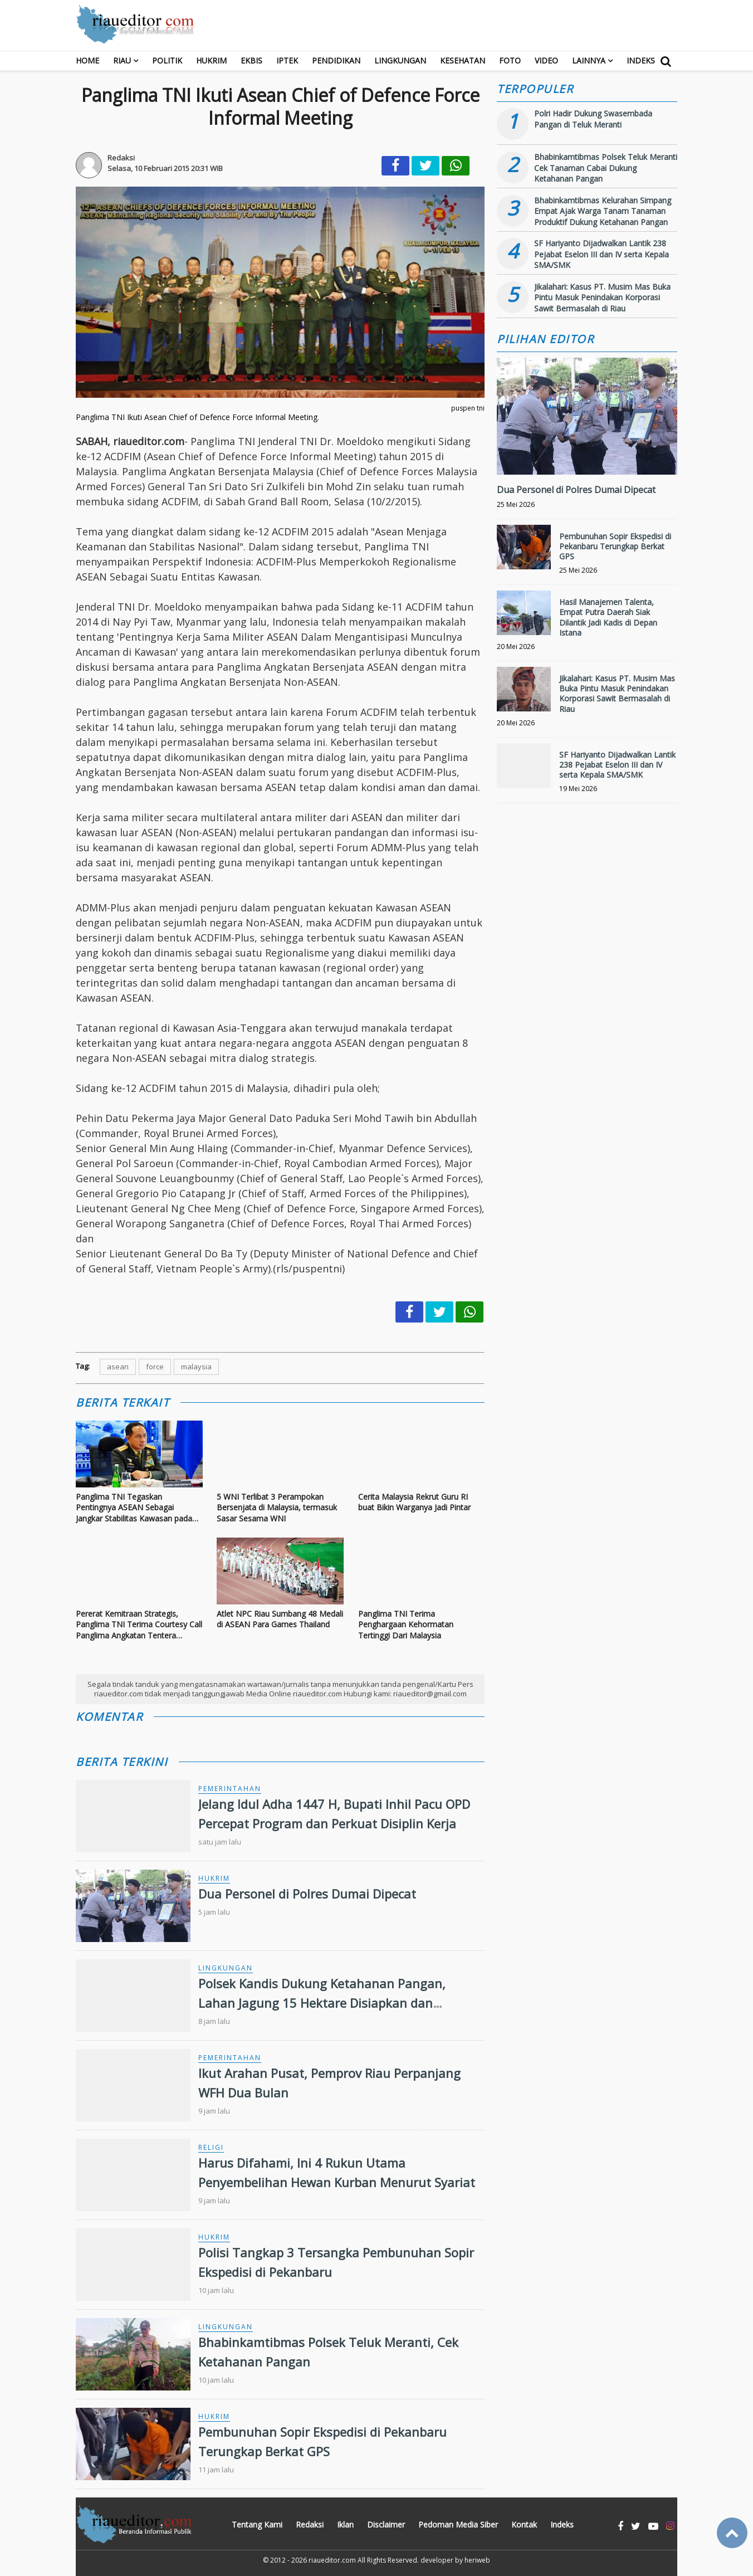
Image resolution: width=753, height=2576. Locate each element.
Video (546, 60)
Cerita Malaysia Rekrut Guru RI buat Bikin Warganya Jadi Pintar (414, 1502)
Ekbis (251, 60)
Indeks (641, 60)
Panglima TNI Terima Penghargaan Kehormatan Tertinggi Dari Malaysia (405, 1624)
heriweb (477, 2560)
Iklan (345, 2524)
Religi (211, 2147)
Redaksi (310, 2524)
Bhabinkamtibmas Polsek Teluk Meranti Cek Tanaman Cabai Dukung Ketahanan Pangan (605, 168)
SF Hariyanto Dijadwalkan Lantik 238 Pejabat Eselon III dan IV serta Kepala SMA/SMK (601, 254)
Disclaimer (386, 2524)
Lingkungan (400, 60)
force (155, 1367)
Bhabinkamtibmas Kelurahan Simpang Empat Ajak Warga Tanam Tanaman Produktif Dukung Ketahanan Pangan (602, 211)
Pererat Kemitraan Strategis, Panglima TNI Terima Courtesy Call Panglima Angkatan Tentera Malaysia (139, 1624)
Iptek (287, 60)
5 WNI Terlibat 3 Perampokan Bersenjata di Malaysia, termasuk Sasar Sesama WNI (277, 1507)
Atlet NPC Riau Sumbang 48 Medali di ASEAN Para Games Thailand (280, 1619)
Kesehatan (462, 60)
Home (87, 60)
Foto (510, 60)
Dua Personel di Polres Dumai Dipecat (307, 1893)
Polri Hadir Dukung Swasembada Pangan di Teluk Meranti (593, 119)
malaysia (196, 1367)
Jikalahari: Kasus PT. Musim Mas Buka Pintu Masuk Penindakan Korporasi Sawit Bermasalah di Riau (602, 297)
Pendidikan (336, 60)
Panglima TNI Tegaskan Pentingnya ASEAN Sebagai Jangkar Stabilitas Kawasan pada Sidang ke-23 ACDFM (134, 1507)
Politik (167, 60)
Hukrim (211, 60)
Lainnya (588, 60)
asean (118, 1367)
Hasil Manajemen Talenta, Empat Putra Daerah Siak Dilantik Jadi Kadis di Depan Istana (608, 617)
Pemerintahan (229, 1788)
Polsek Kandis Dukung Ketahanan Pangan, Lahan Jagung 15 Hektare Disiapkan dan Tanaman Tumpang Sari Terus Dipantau (322, 2003)
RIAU (122, 60)
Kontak (524, 2524)
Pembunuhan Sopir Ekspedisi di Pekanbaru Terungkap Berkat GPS (615, 546)
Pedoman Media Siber (458, 2524)
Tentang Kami (257, 2524)
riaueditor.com (332, 2560)
